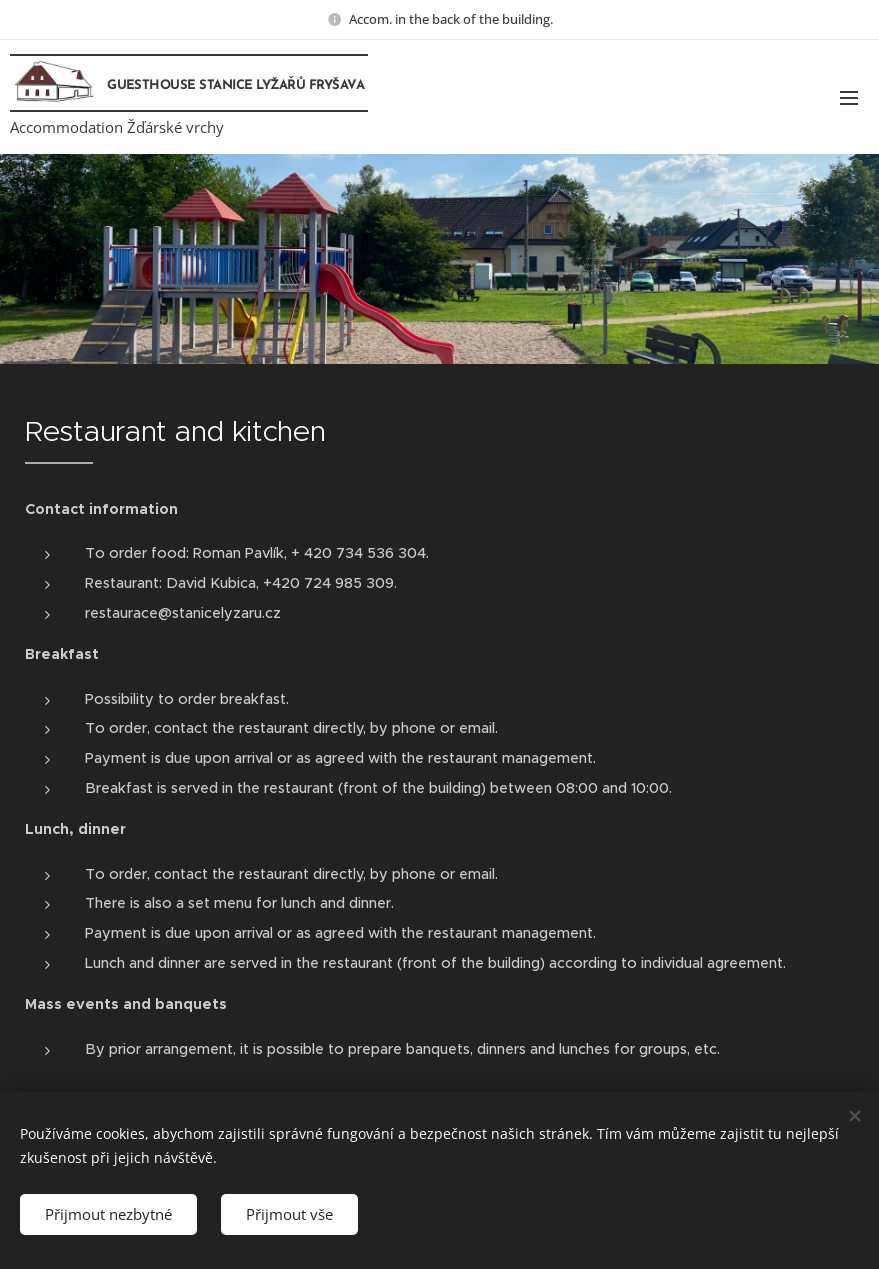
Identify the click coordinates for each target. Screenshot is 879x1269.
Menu (849, 98)
